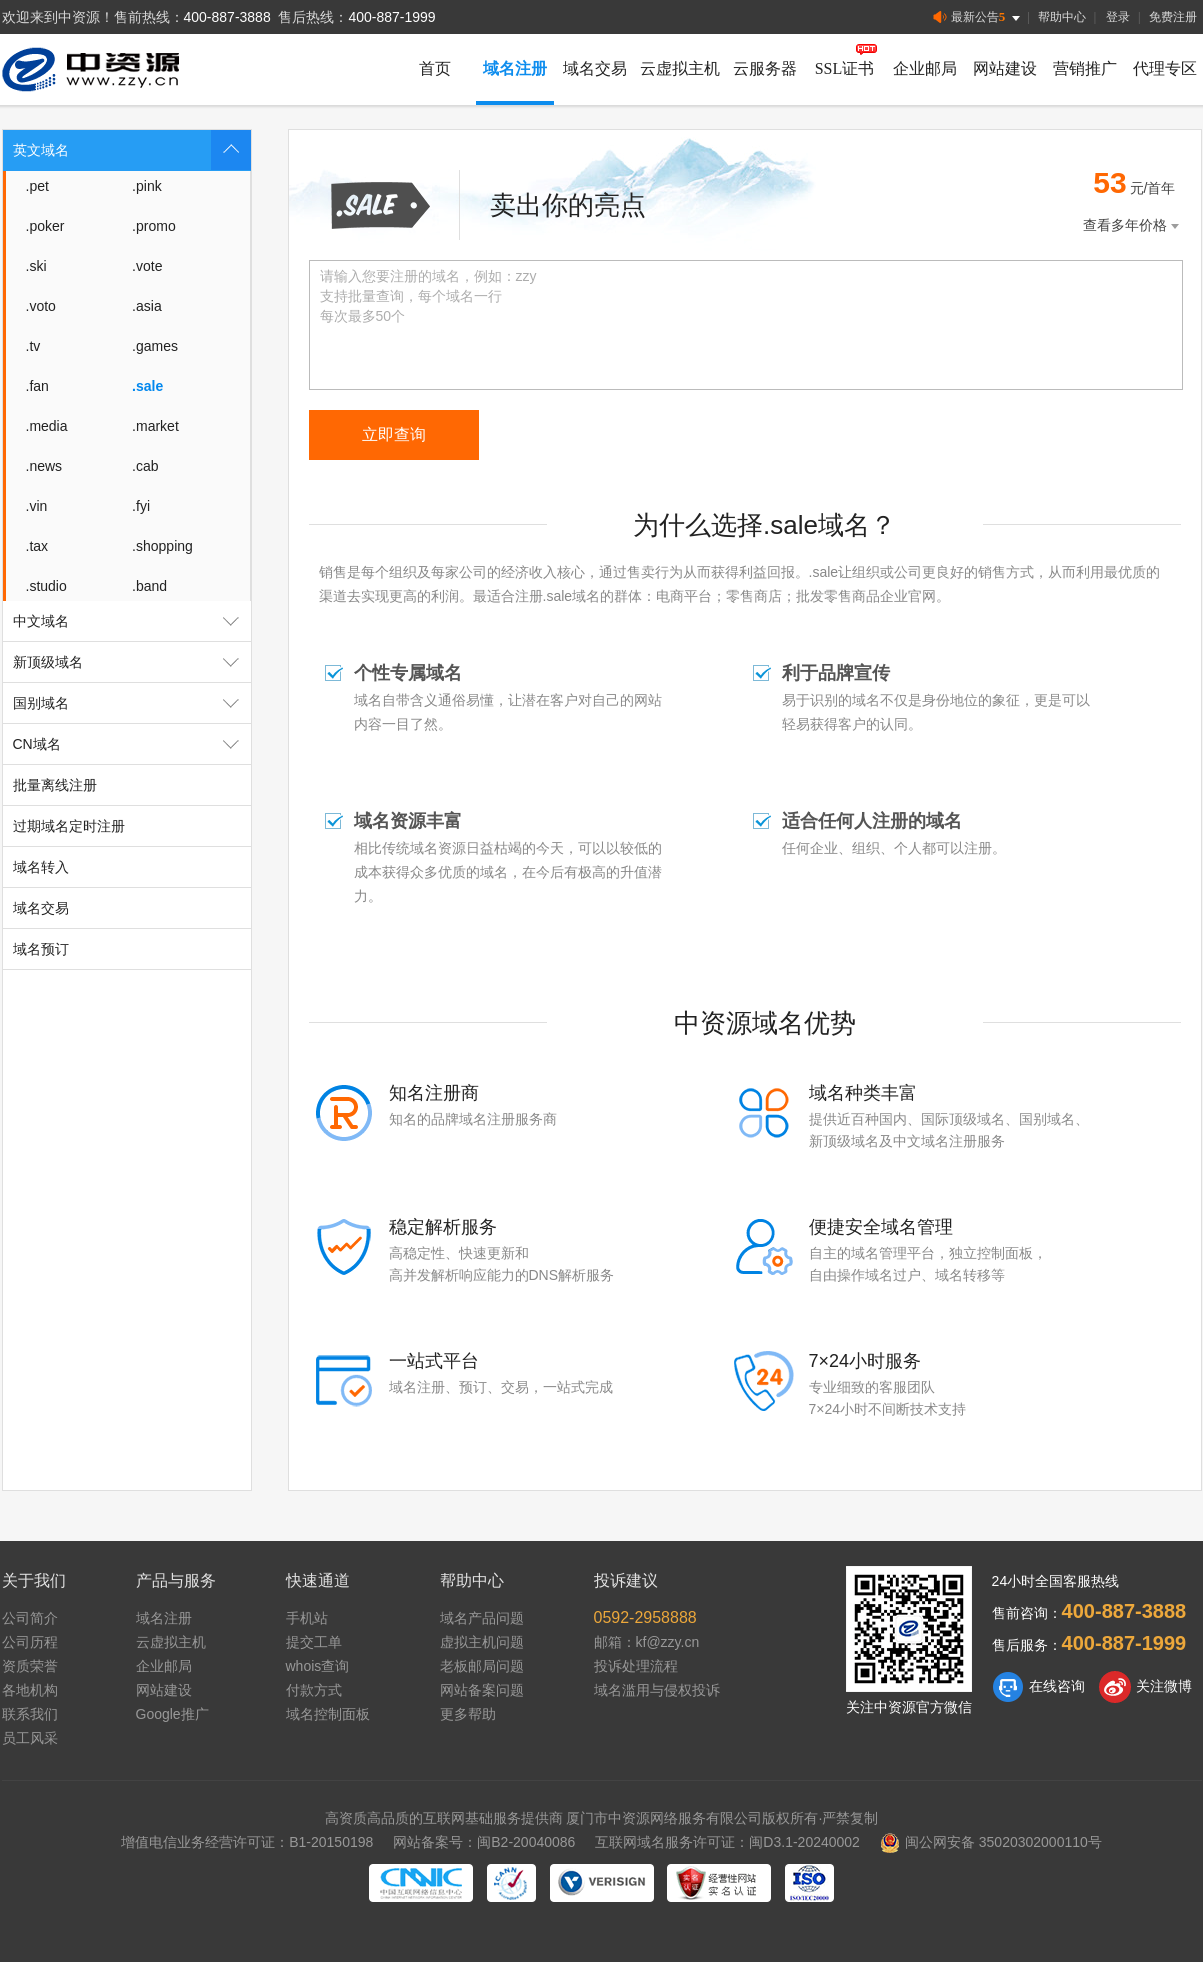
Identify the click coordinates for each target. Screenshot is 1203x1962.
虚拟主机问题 (482, 1642)
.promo (154, 226)
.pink (147, 186)
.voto (41, 306)
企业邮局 (925, 68)
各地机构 (30, 1690)
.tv (33, 346)
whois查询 (318, 1666)
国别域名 (132, 703)
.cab (145, 466)
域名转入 (41, 867)
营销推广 (1085, 68)
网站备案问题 (482, 1690)
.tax (37, 546)
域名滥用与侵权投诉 (657, 1690)
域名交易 (595, 68)
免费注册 (1173, 17)
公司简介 (30, 1618)
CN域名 (132, 744)
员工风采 (30, 1738)
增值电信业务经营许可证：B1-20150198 (247, 1842)
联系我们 (30, 1714)
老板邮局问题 (482, 1666)
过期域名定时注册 (69, 826)
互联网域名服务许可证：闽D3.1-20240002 (727, 1842)
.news (44, 466)
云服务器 (765, 68)
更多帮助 (468, 1714)
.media (47, 426)
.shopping (162, 546)
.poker (45, 226)
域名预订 (41, 949)
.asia (147, 306)
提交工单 (314, 1642)
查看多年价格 (1133, 225)
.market (155, 426)
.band (149, 586)
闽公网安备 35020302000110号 (991, 1842)
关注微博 (1145, 1687)
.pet (37, 186)
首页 (435, 68)
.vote (147, 266)
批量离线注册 (55, 785)
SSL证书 (845, 68)
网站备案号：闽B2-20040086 (484, 1842)
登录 (1118, 17)
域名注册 (515, 68)
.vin (37, 506)
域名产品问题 (482, 1618)
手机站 (307, 1618)
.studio (46, 586)
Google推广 (172, 1714)
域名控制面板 (328, 1714)
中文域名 (132, 621)
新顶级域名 (132, 662)
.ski (36, 266)
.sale (147, 386)
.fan (37, 386)
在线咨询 (1038, 1687)
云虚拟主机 (680, 68)
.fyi (141, 506)
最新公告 (978, 17)
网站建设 (1005, 68)
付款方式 (314, 1690)
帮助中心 (1062, 17)
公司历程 (30, 1642)
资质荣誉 (30, 1666)
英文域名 (132, 150)
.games (155, 346)
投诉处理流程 (636, 1666)
